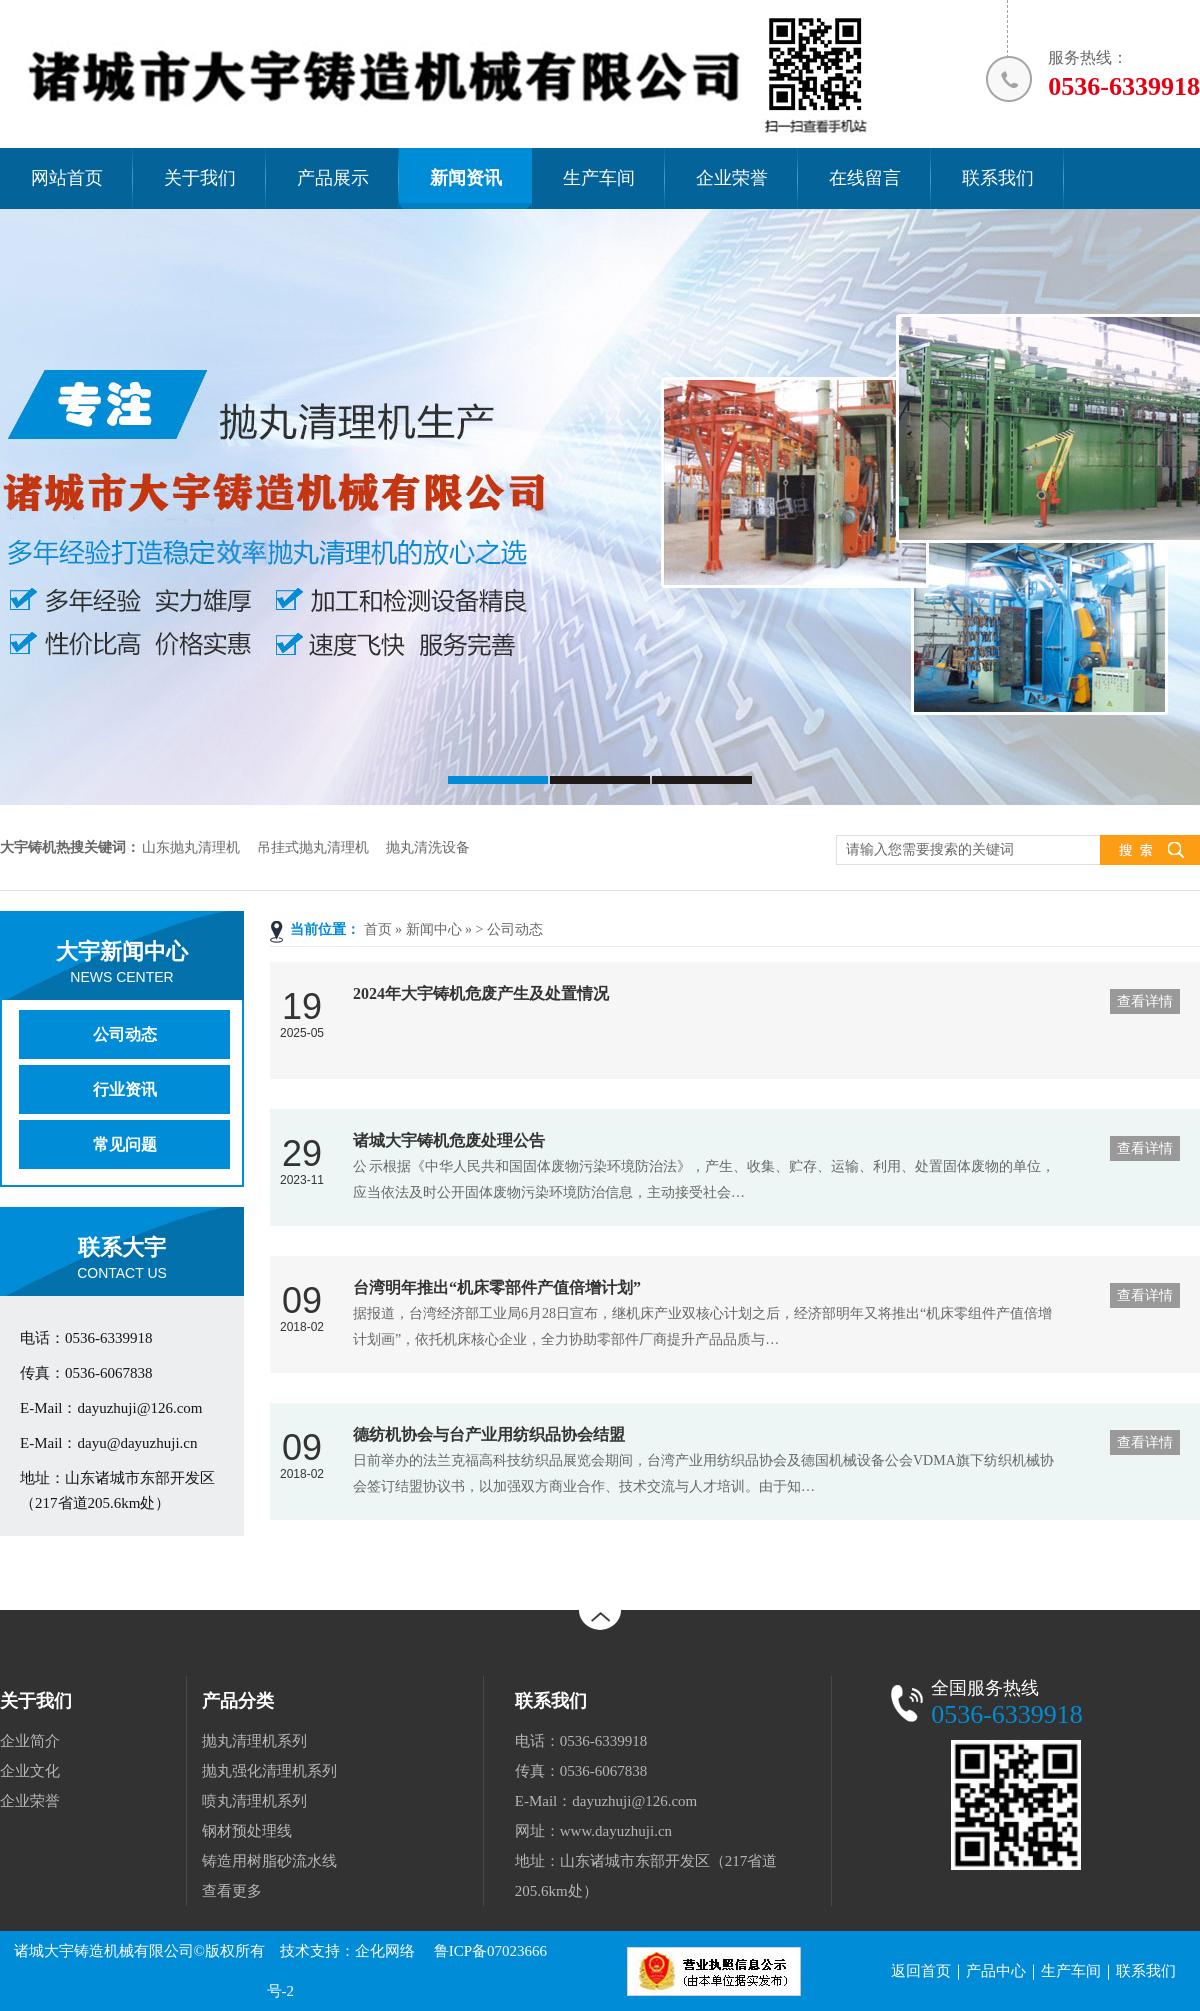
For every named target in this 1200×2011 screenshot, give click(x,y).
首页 (378, 929)
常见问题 (125, 1144)
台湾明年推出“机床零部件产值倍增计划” (497, 1287)
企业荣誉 (30, 1801)
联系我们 (1146, 1971)
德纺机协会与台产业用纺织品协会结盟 (489, 1434)
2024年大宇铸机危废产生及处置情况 (481, 993)
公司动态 (515, 929)
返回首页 (921, 1971)
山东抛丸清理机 (191, 847)
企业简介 (30, 1741)
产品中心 (996, 1971)
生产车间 (1071, 1971)
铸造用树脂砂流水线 (269, 1861)
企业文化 (30, 1771)
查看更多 (232, 1891)
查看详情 (1145, 1001)
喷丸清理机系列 (254, 1801)
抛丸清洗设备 (428, 847)
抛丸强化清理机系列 (269, 1771)
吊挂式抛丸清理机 (313, 847)
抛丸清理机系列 (254, 1741)
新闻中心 (434, 929)
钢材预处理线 (247, 1831)
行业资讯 (125, 1089)
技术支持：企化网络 (347, 1951)
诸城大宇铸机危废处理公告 (449, 1140)
